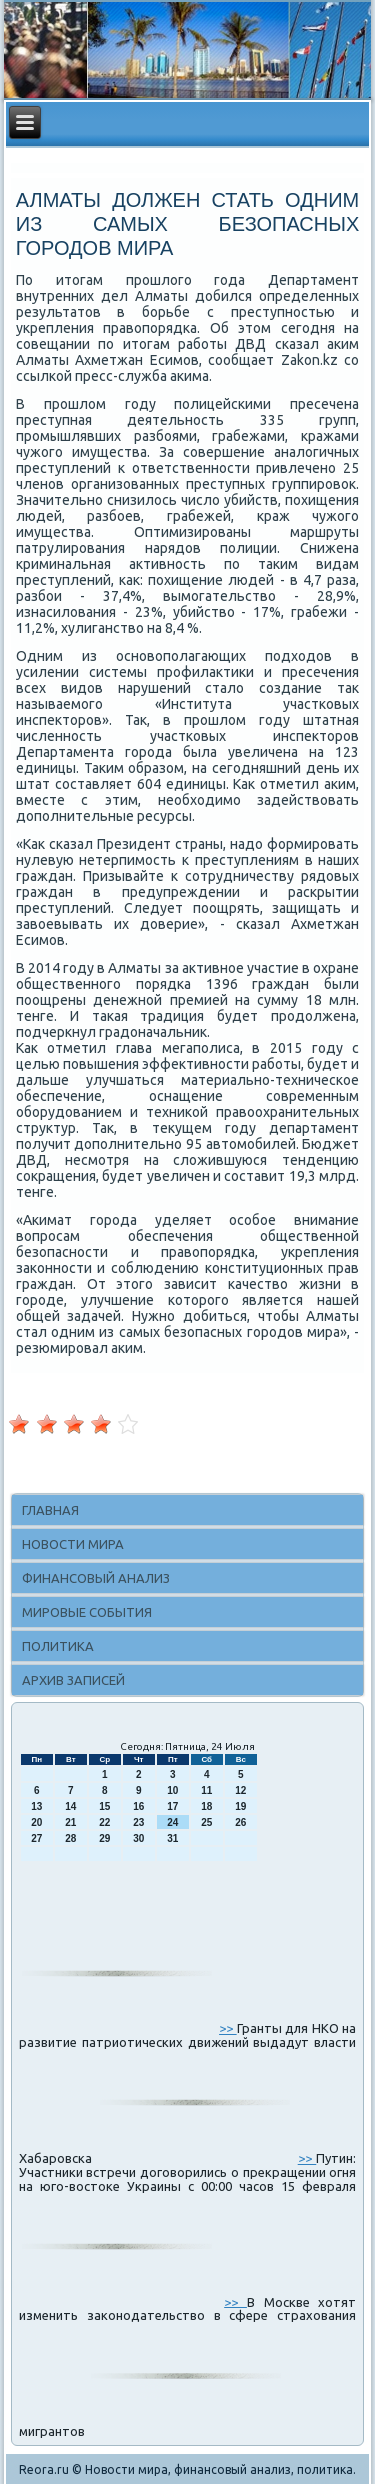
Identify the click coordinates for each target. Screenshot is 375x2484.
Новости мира (73, 1544)
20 (36, 1822)
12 (240, 1790)
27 (36, 1838)
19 (240, 1806)
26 (240, 1822)
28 (70, 1838)
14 (70, 1806)
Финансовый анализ (96, 1578)
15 (104, 1806)
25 (206, 1822)
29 (104, 1838)
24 (172, 1822)
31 (172, 1838)
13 (36, 1806)
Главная (50, 1510)
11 (206, 1790)
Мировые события (87, 1612)
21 (70, 1822)
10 (172, 1790)
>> (228, 2028)
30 (138, 1838)
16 (138, 1806)
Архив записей (73, 1680)
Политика (58, 1646)
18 (206, 1806)
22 (104, 1822)
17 (172, 1806)
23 (138, 1822)
